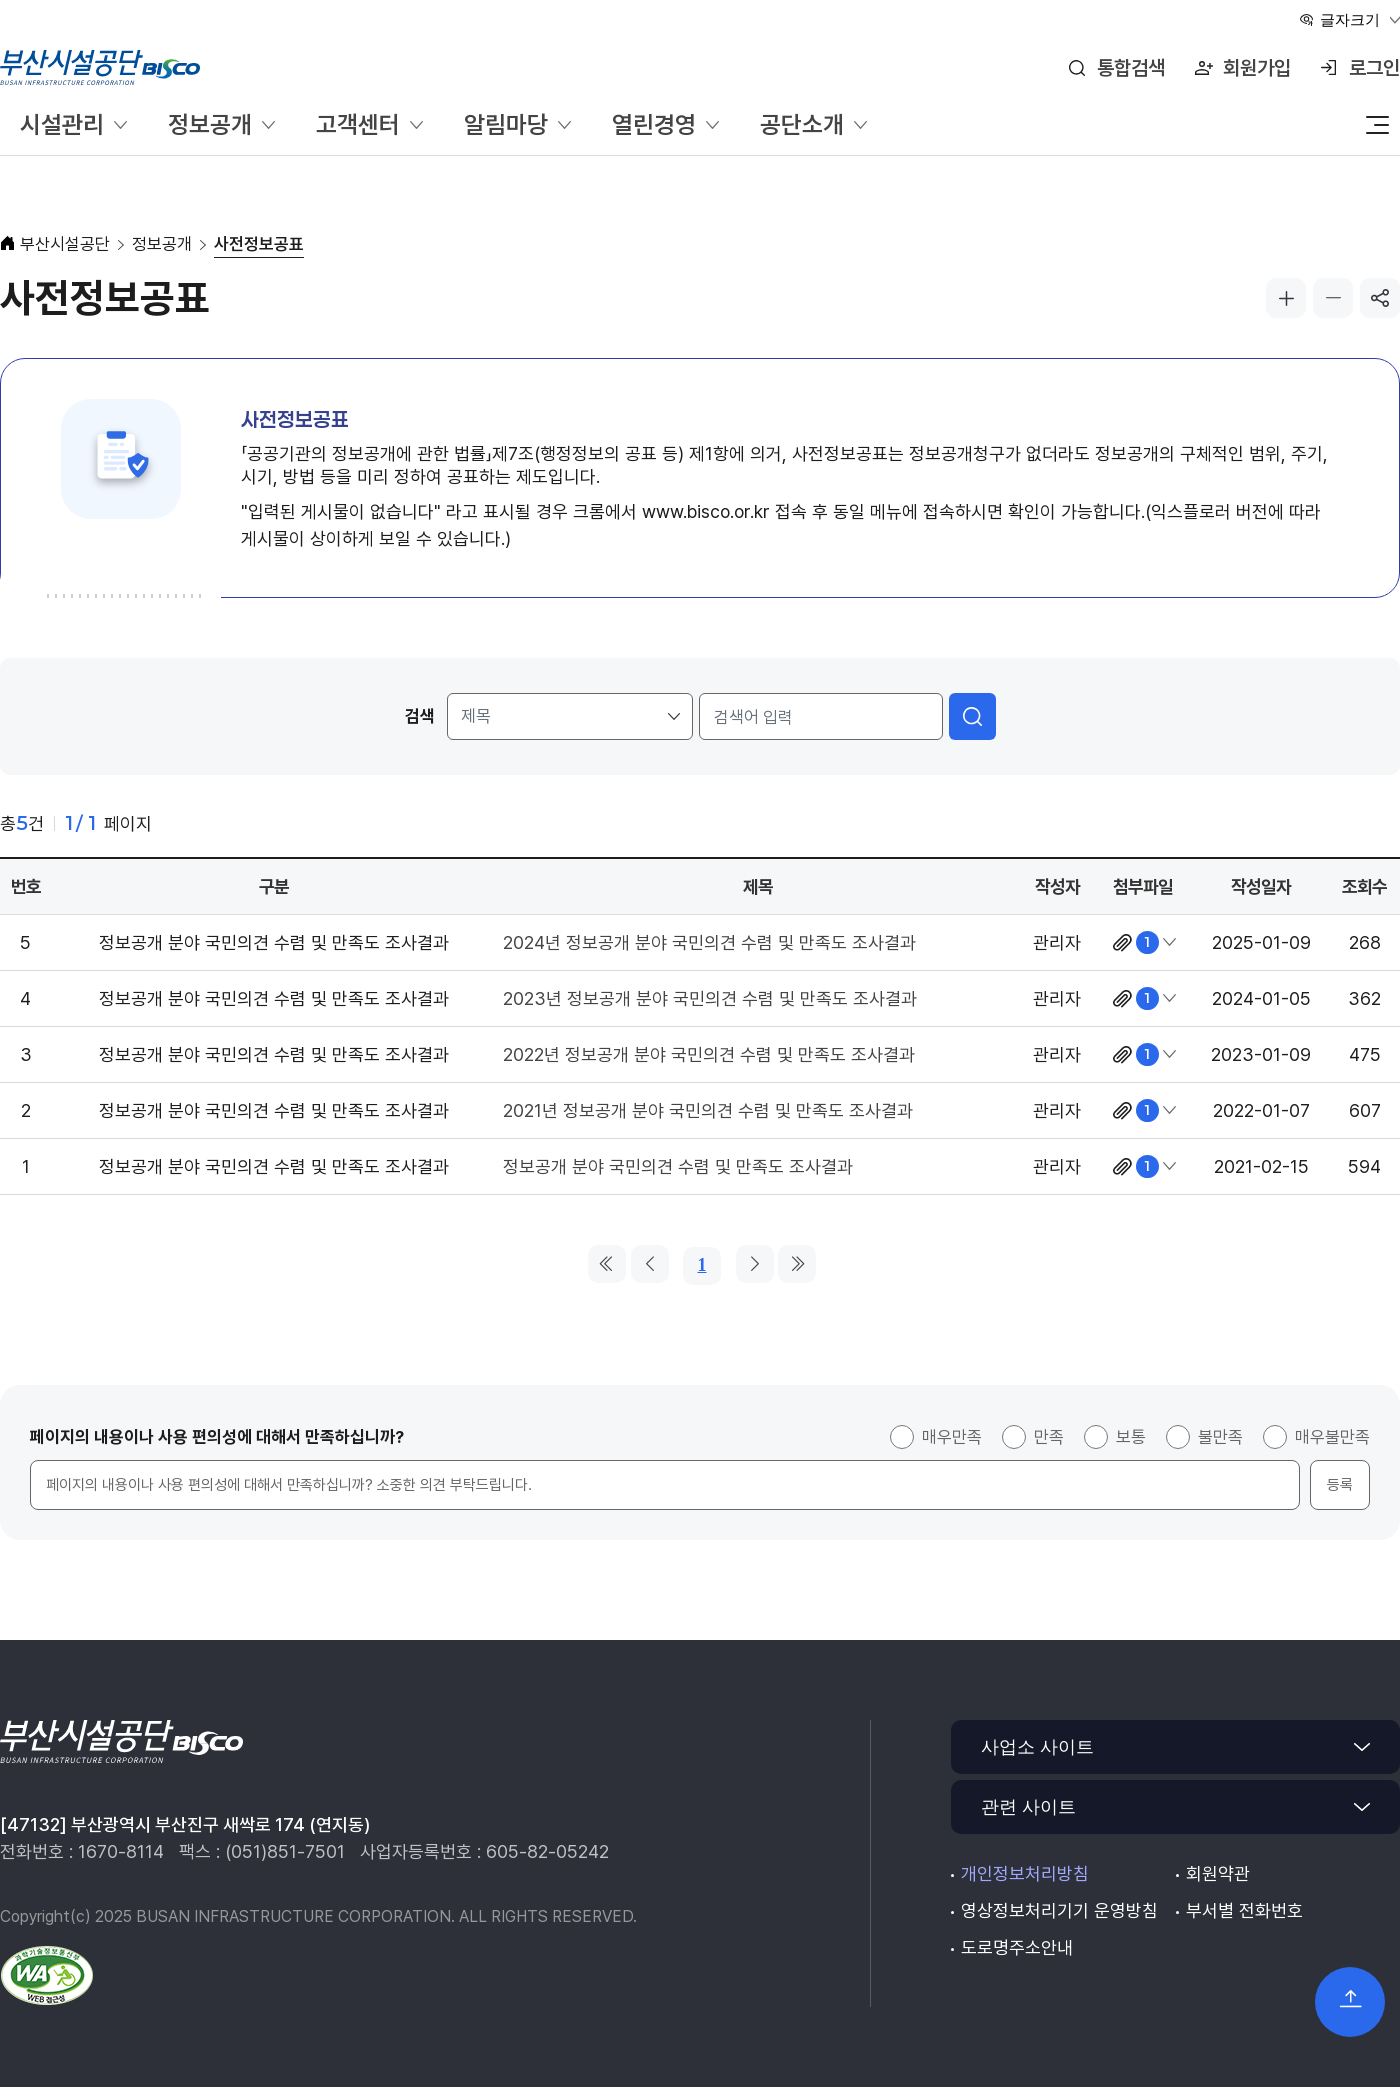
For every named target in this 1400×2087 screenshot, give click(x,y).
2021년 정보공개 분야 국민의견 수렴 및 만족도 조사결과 (708, 1110)
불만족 (1220, 1437)
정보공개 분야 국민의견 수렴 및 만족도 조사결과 (678, 1166)
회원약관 (1218, 1873)
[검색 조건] (570, 716)
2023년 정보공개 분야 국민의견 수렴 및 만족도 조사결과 (710, 998)
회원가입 (1257, 68)
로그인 (1374, 68)
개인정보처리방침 (1025, 1873)
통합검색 (1131, 68)
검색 (420, 716)
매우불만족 (1332, 1437)
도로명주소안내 (1017, 1947)
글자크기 (1350, 19)
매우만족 (952, 1437)
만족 (1049, 1437)
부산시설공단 (65, 244)
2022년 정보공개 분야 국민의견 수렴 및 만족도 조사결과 (709, 1054)
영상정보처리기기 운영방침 (1059, 1910)
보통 (1131, 1437)
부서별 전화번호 (1244, 1910)
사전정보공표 (259, 244)
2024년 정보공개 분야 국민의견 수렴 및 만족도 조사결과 (709, 942)
